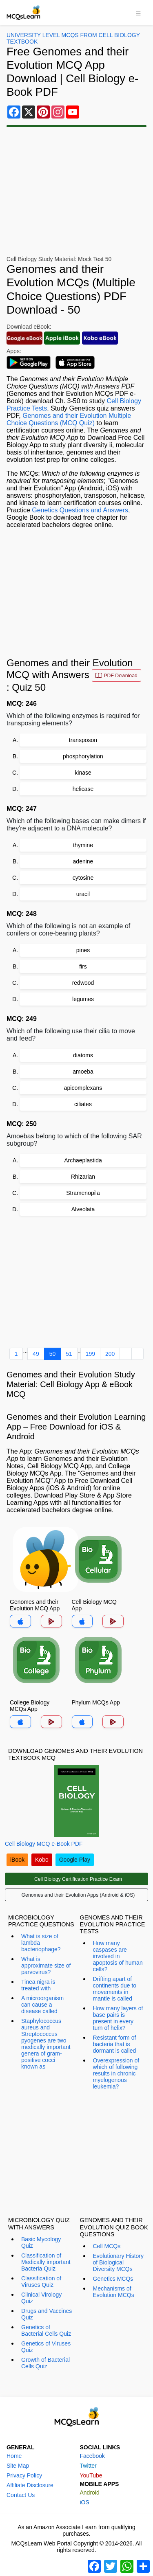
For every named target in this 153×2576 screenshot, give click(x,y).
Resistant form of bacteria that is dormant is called (114, 2044)
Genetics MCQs (113, 2278)
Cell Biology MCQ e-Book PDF (44, 1843)
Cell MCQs (107, 2246)
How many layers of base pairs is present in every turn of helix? (118, 2018)
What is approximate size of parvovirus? (46, 1965)
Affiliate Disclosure (30, 2485)
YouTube (91, 2475)
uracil (83, 894)
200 (110, 1354)
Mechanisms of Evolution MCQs (113, 2291)
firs (83, 966)
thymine (83, 845)
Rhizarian (83, 1176)
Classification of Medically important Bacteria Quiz (46, 2262)
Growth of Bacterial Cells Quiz (45, 2363)
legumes (83, 999)
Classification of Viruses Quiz (41, 2281)
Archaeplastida (83, 1160)
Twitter (88, 2465)
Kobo (42, 1859)
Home (14, 2456)
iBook (17, 1859)
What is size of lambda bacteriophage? (41, 1942)
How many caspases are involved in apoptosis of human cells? (118, 1956)
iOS (84, 2502)
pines (83, 950)
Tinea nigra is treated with (38, 1985)
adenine (83, 861)
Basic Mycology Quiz (41, 2242)
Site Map (18, 2465)
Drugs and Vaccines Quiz (46, 2314)
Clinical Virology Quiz (41, 2297)
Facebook (92, 2456)
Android (90, 2492)
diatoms (83, 1055)
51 (69, 1354)
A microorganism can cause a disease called (42, 2004)
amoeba (83, 1071)
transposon (83, 740)
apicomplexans (83, 1088)
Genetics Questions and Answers (80, 510)
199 (90, 1354)
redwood (83, 982)
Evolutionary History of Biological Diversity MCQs (118, 2262)
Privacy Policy (24, 2475)
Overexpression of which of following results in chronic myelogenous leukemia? (116, 2073)
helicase (83, 789)
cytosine (83, 877)
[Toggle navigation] (138, 12)
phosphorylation (83, 756)
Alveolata (83, 1209)
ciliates (83, 1104)
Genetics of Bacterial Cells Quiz (46, 2330)
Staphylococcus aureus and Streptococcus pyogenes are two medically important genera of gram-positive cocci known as (46, 2044)
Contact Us (21, 2495)
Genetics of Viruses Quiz (46, 2346)
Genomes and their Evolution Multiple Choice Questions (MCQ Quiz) (69, 419)
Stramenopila (83, 1193)
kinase (83, 772)
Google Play (74, 1859)
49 (36, 1354)
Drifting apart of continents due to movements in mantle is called (115, 1989)
